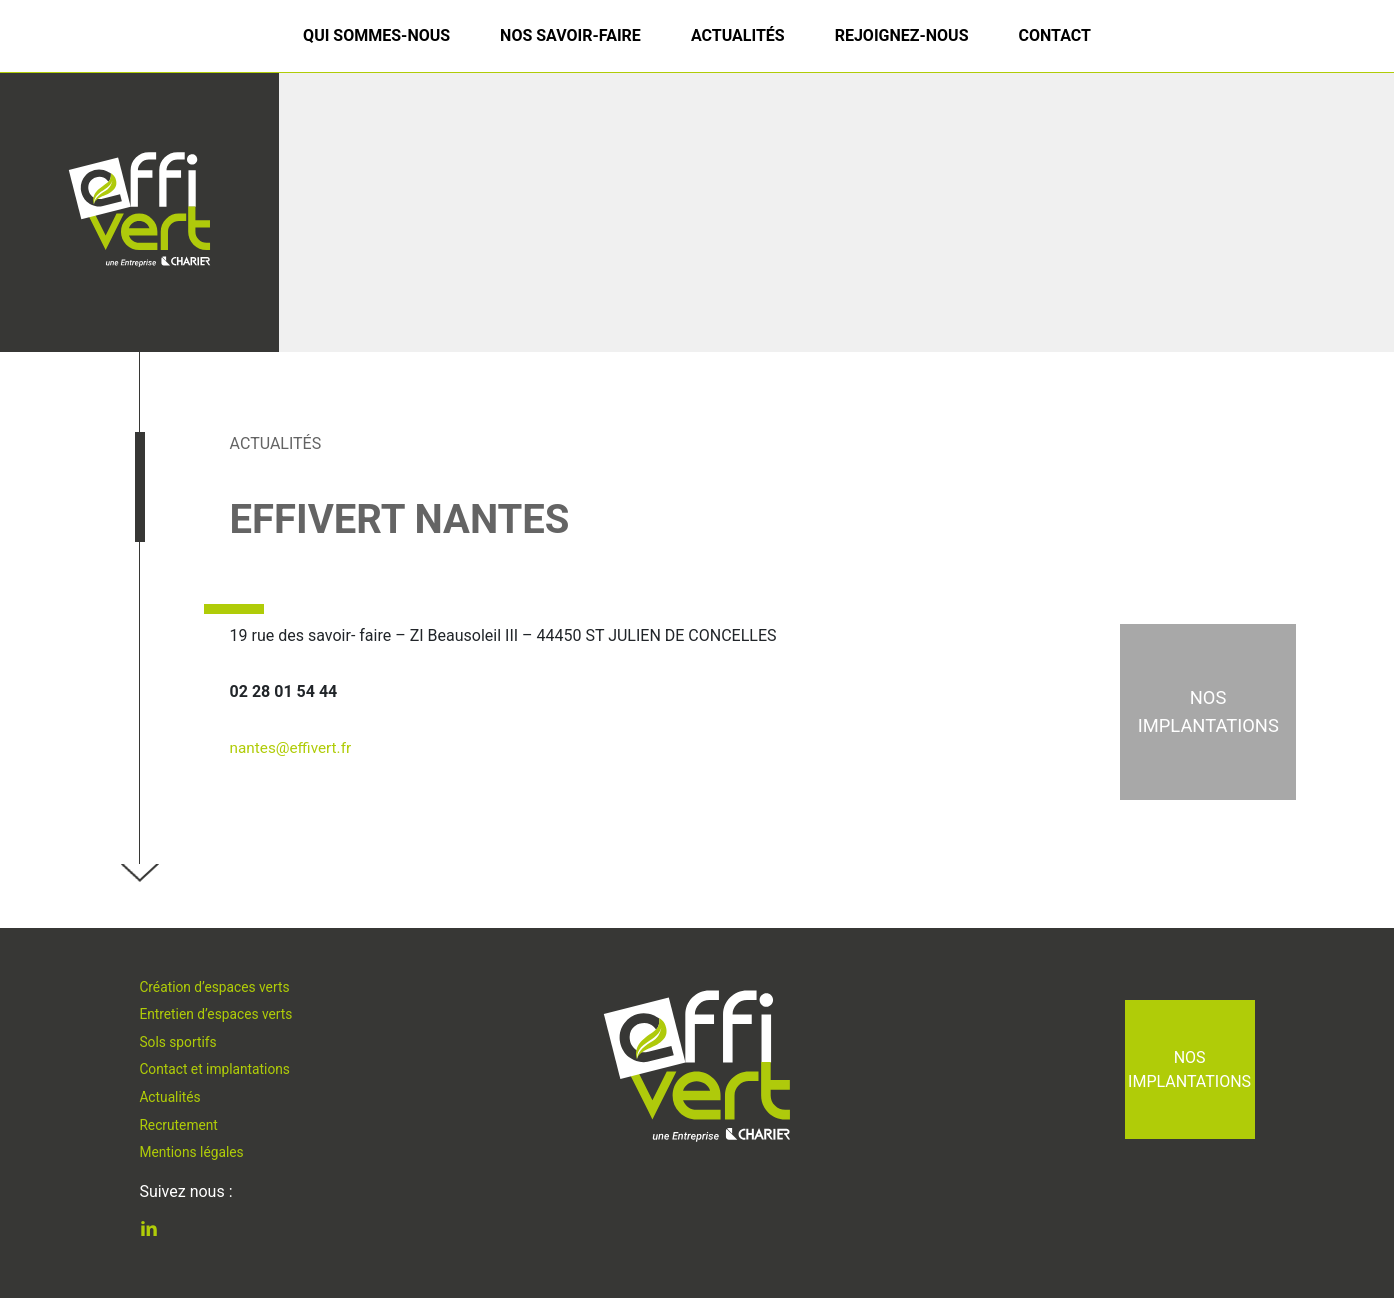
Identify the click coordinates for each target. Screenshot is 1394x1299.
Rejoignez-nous (902, 35)
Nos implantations (1189, 1069)
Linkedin (164, 1232)
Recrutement (180, 1127)
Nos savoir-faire (570, 35)
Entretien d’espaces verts (219, 1011)
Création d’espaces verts (217, 983)
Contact (1054, 35)
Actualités (738, 35)
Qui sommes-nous (376, 35)
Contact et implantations (218, 1069)
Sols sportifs (179, 1040)
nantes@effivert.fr (293, 747)
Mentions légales (193, 1155)
